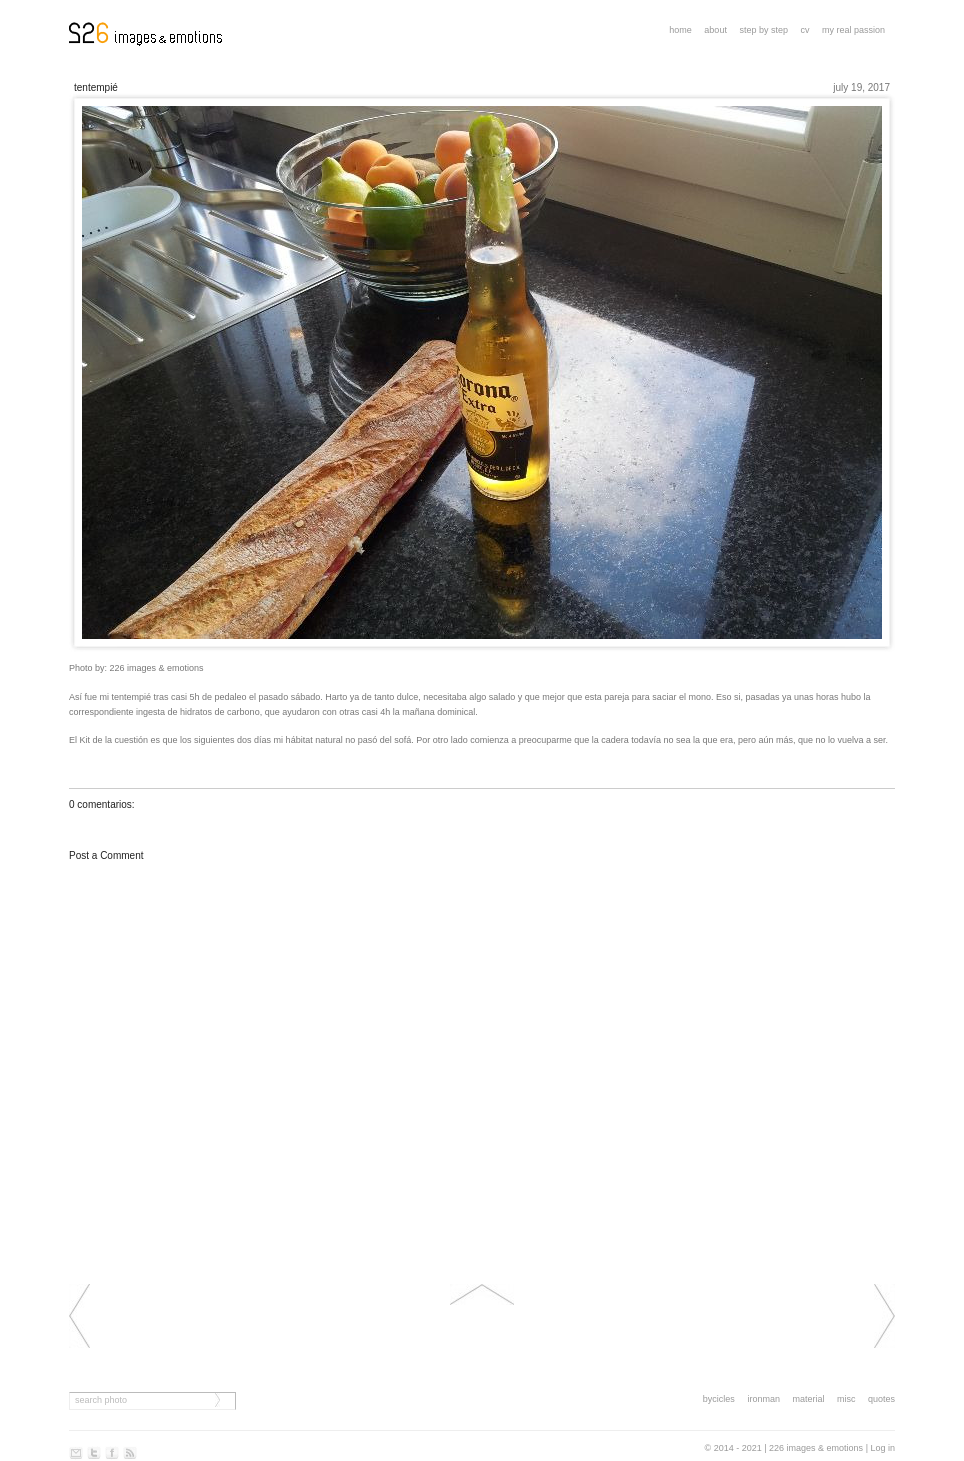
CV (804, 30)
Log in (882, 1448)
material (808, 1399)
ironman (763, 1399)
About (715, 30)
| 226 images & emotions (813, 1448)
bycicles (719, 1399)
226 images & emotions (157, 668)
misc (846, 1399)
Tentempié (96, 87)
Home (680, 30)
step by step (763, 30)
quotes (881, 1399)
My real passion (853, 30)
